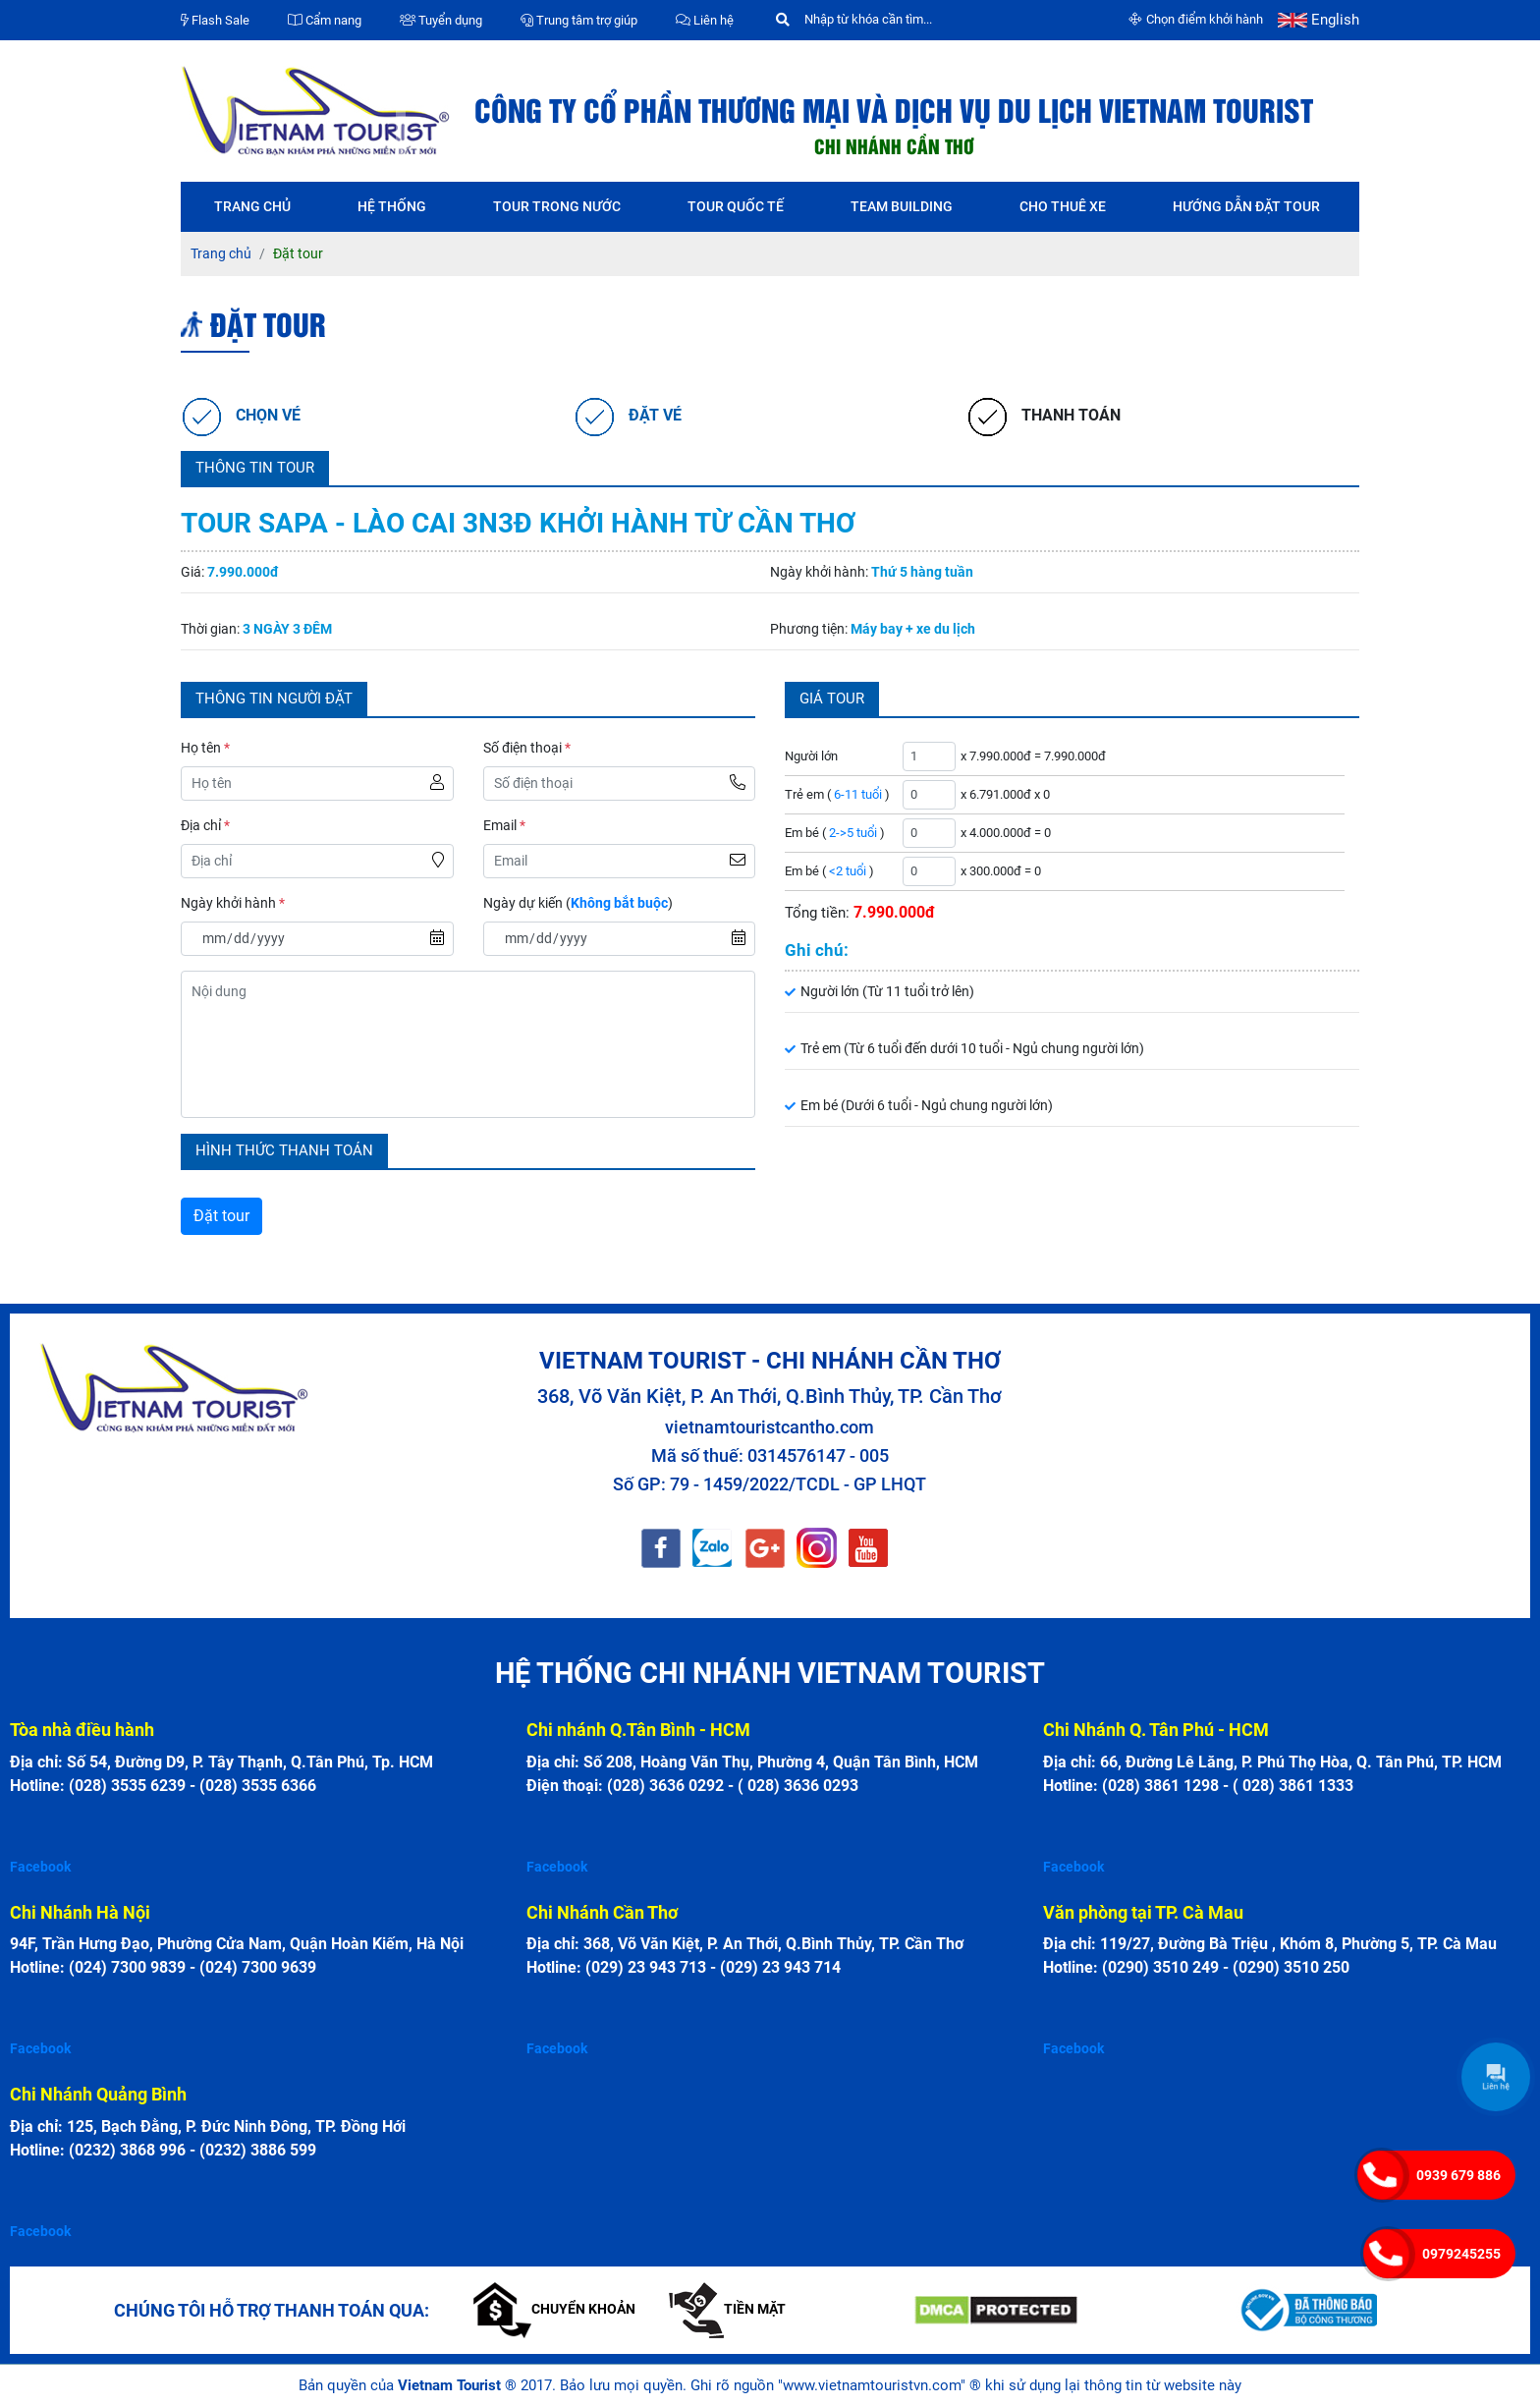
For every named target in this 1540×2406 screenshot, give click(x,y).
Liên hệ (705, 20)
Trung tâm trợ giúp (579, 20)
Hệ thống (392, 206)
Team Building (902, 206)
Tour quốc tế (736, 206)
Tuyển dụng (441, 20)
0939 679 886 (1458, 2175)
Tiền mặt (727, 2309)
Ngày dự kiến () (578, 903)
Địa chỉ (205, 825)
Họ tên (205, 747)
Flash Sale (215, 20)
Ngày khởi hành (233, 903)
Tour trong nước (557, 206)
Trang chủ (252, 206)
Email (504, 825)
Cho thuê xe (1062, 206)
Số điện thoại (527, 747)
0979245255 (1461, 2254)
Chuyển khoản (554, 2309)
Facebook (40, 1866)
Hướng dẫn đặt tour (1246, 206)
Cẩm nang (324, 20)
